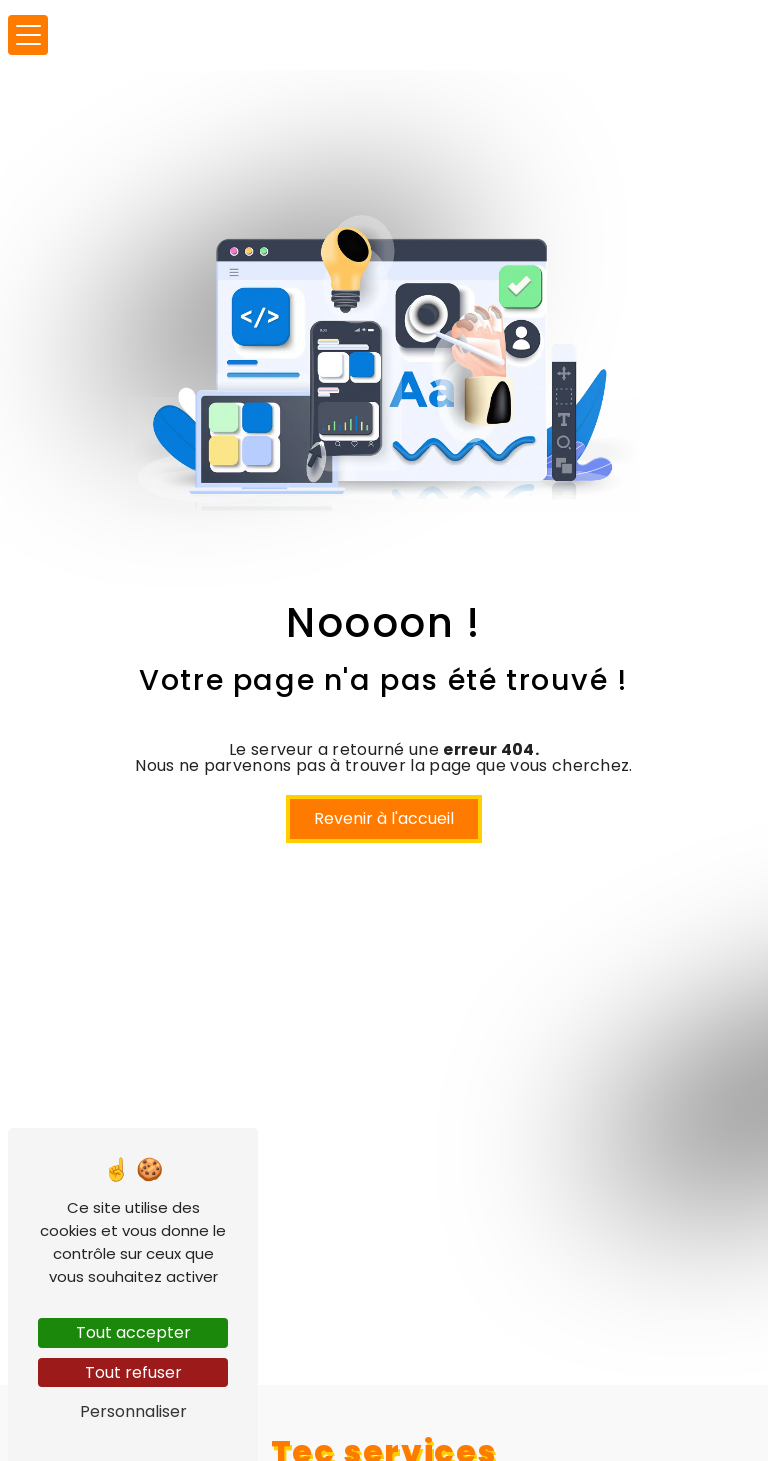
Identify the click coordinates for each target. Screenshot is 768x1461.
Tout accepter (133, 1332)
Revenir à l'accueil (384, 818)
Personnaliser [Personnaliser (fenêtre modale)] (133, 1411)
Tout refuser (133, 1372)
